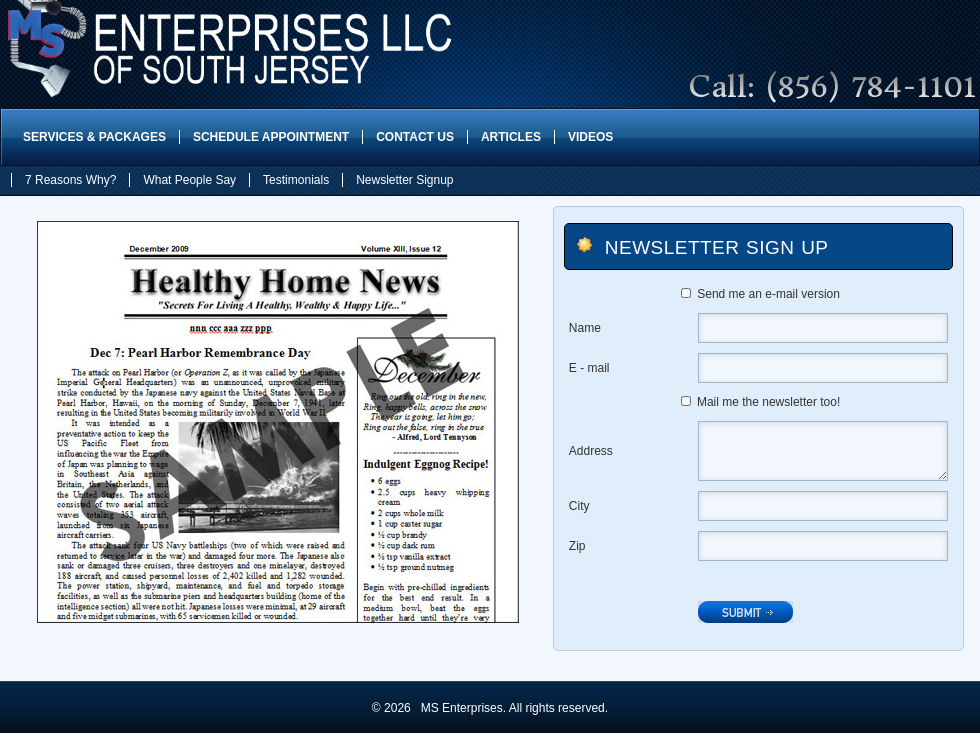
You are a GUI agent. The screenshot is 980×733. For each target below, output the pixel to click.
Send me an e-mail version (768, 294)
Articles (511, 137)
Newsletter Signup (404, 180)
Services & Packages (94, 137)
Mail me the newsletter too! (768, 402)
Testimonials (296, 180)
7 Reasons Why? (70, 180)
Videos (590, 137)
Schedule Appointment (271, 137)
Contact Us (415, 137)
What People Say (189, 180)
